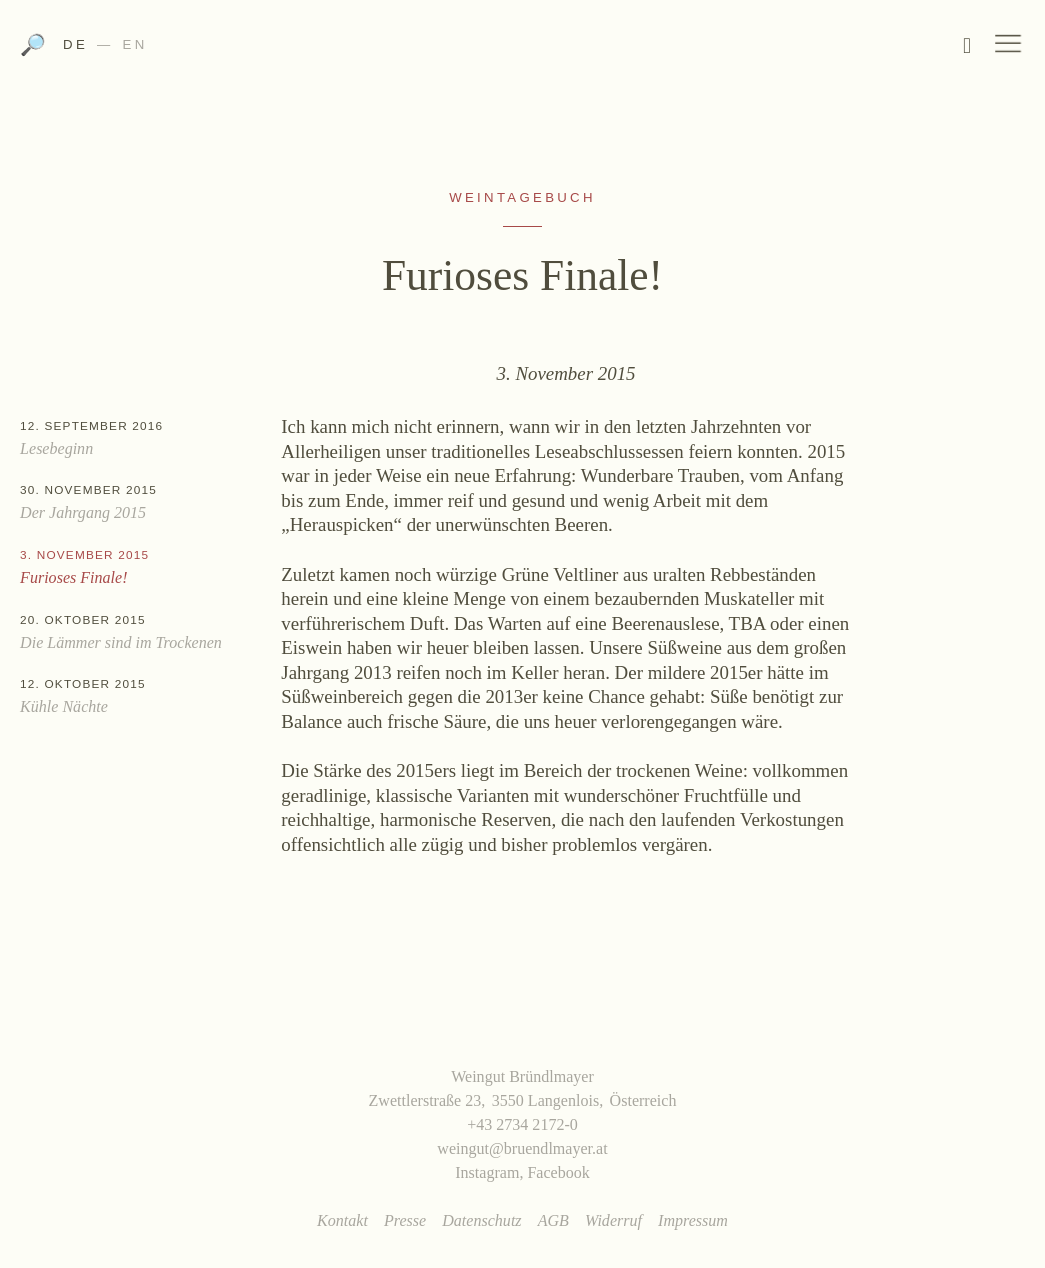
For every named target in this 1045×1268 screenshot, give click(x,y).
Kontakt (342, 1220)
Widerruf (613, 1220)
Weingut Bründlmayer (522, 50)
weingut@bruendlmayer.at (522, 1148)
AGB (553, 1220)
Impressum (693, 1220)
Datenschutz (481, 1220)
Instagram (487, 1172)
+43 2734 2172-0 (522, 1124)
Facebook (558, 1172)
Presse (405, 1220)
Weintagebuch (522, 197)
